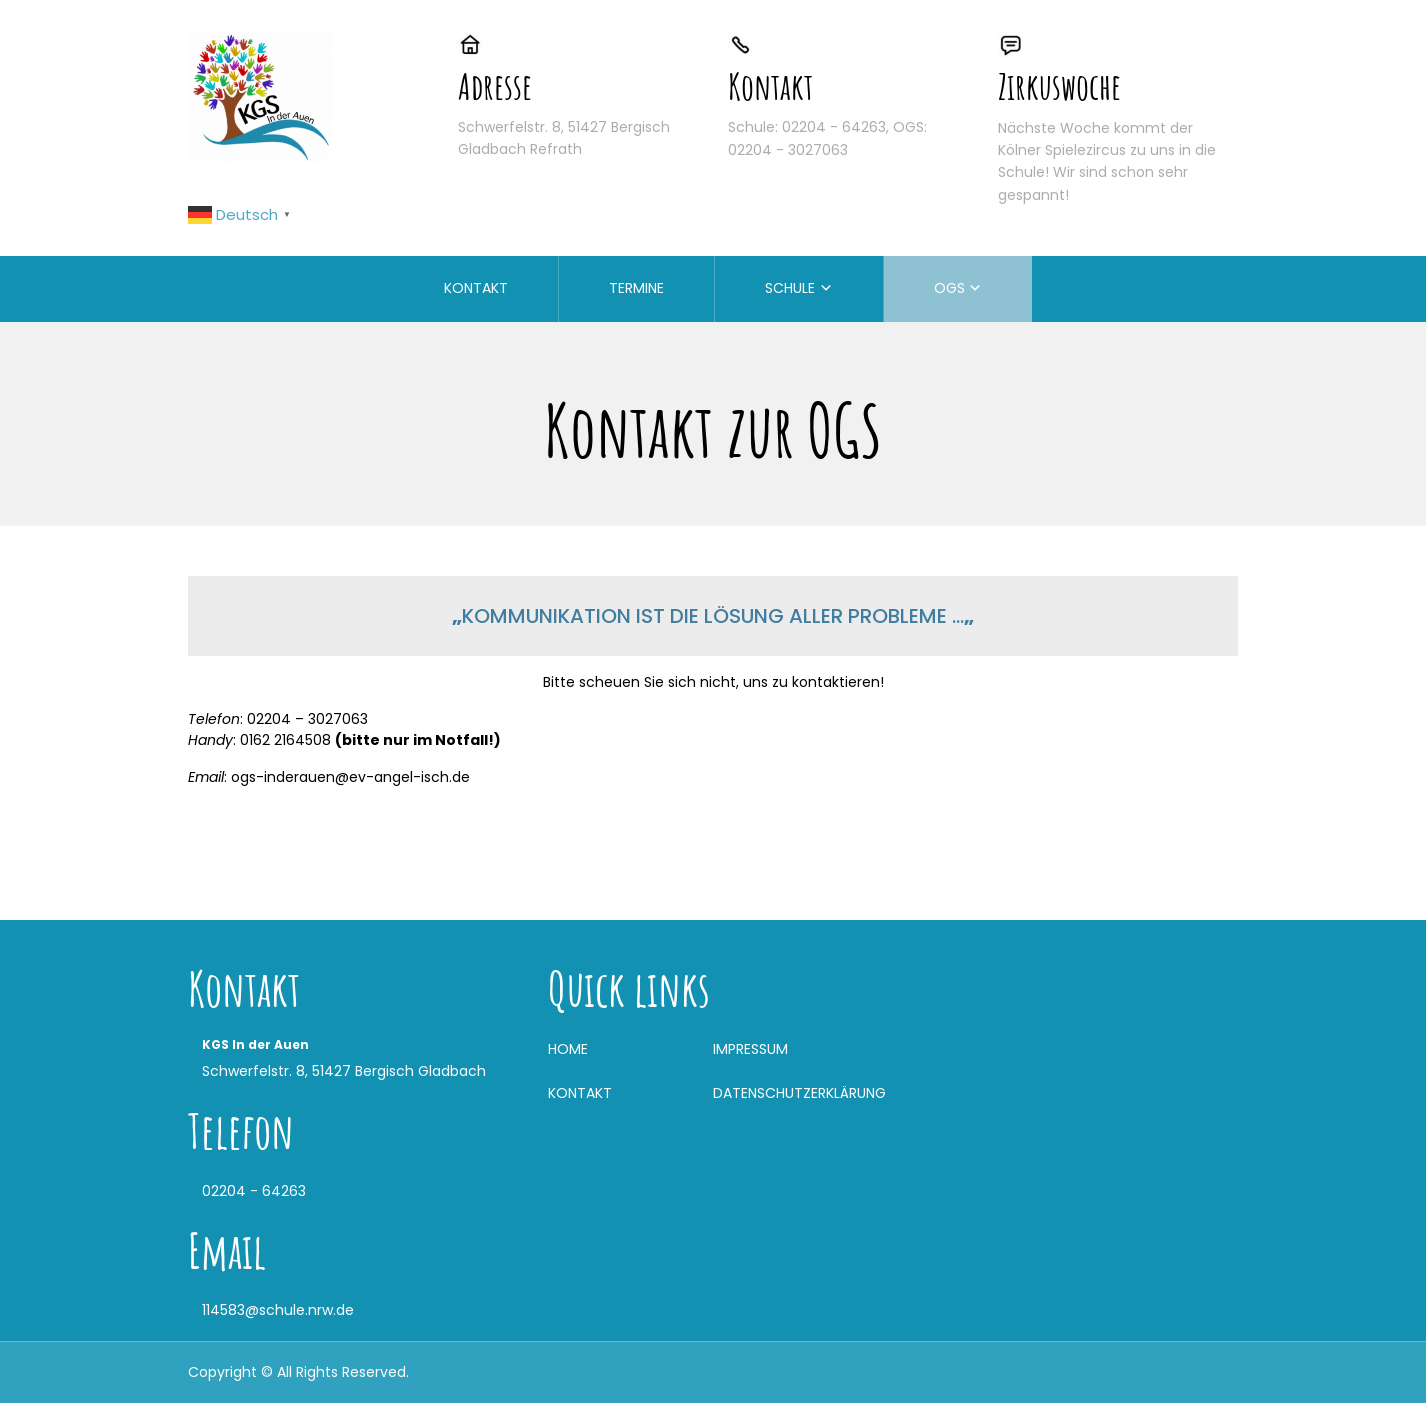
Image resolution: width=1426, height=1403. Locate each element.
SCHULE (790, 288)
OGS (949, 288)
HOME (568, 1049)
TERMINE (636, 288)
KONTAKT (476, 288)
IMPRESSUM (750, 1049)
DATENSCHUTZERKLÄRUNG (799, 1093)
